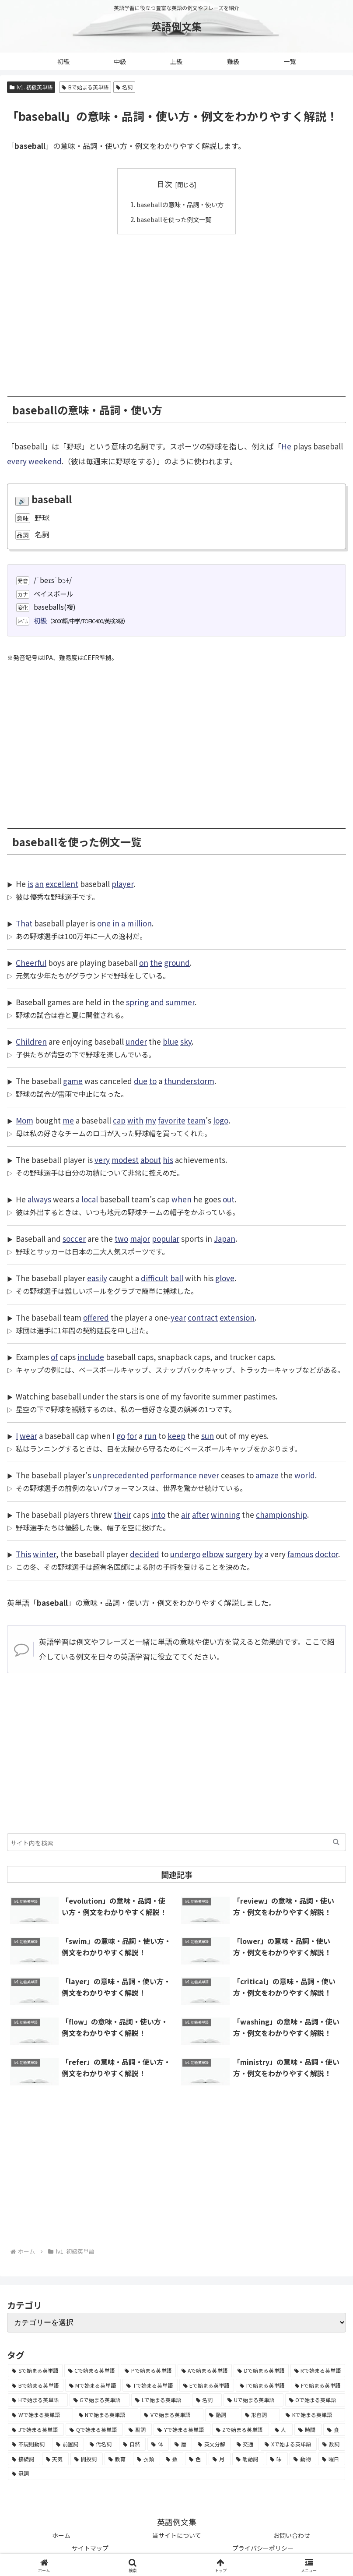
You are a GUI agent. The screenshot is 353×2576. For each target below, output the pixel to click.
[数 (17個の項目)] (173, 2458)
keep (176, 1435)
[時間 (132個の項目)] (308, 2429)
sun (207, 1435)
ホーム (61, 2534)
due (140, 1080)
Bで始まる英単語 (85, 87)
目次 (164, 183)
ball (176, 1277)
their (122, 1514)
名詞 (124, 87)
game (73, 1080)
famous (300, 1553)
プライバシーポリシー (263, 2548)
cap (119, 1120)
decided (144, 1553)
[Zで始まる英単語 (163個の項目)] (240, 2429)
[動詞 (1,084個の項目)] (222, 2414)
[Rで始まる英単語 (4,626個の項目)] (318, 2370)
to (153, 1080)
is (30, 883)
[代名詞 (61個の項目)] (102, 2444)
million (139, 923)
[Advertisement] (176, 308)
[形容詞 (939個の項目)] (260, 2414)
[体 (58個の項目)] (158, 2444)
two (121, 1238)
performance (173, 1475)
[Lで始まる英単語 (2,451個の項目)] (160, 2399)
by (258, 1553)
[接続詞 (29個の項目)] (24, 2458)
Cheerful (31, 962)
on (143, 962)
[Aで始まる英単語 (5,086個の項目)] (205, 2370)
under (136, 1041)
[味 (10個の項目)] (277, 2458)
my (150, 1120)
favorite (171, 1120)
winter (44, 1553)
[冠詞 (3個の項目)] (176, 2473)
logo (220, 1120)
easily (97, 1277)
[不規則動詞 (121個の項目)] (29, 2444)
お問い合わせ (291, 2534)
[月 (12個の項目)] (220, 2458)
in (115, 923)
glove (224, 1277)
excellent (61, 883)
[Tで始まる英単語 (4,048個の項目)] (150, 2385)
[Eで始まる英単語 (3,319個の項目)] (206, 2385)
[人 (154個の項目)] (282, 2429)
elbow (213, 1553)
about (150, 1159)
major (140, 1238)
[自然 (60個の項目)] (132, 2444)
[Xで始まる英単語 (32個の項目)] (289, 2444)
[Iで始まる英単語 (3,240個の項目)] (262, 2385)
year (178, 1317)
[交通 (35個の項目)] (246, 2444)
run (150, 1435)
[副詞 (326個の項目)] (138, 2429)
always (39, 1199)
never (209, 1475)
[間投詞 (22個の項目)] (86, 2458)
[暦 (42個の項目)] (181, 2444)
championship (281, 1514)
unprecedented (121, 1475)
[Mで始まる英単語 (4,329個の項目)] (93, 2385)
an (39, 883)
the (156, 962)
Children (31, 1041)
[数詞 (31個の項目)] (331, 2444)
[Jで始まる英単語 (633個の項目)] (36, 2429)
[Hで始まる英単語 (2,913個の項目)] (38, 2399)
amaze (267, 1475)
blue (170, 1041)
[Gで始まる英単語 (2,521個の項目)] (100, 2399)
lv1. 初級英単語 (31, 87)
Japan (224, 1238)
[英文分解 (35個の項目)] (212, 2444)
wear (28, 1435)
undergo (185, 1553)
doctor (326, 1553)
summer (180, 1001)
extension (237, 1317)
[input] (176, 1842)
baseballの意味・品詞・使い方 (179, 204)
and (157, 1001)
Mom (24, 1120)
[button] (336, 1842)
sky (186, 1041)
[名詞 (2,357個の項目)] (207, 2399)
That (24, 923)
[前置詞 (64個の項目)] (68, 2444)
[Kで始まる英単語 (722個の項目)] (313, 2414)
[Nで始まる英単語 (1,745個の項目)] (107, 2414)
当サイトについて (176, 2534)
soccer (74, 1238)
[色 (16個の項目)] (196, 2458)
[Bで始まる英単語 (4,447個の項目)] (35, 2385)
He (286, 446)
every (17, 461)
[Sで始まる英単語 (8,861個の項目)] (35, 2370)
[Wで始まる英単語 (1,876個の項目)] (40, 2414)
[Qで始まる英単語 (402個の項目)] (94, 2429)
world (304, 1475)
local (89, 1199)
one (104, 923)
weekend (45, 461)
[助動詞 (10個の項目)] (248, 2458)
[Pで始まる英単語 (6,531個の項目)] (148, 2370)
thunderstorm (189, 1080)
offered (96, 1317)
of (54, 1356)
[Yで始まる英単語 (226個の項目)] (182, 2429)
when (181, 1199)
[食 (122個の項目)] (334, 2429)
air (185, 1514)
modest (125, 1159)
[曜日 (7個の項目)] (331, 2458)
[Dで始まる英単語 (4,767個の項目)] (261, 2370)
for (132, 1435)
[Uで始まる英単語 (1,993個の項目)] (253, 2399)
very (102, 1159)
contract (203, 1317)
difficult (154, 1277)
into (158, 1514)
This (23, 1553)
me (68, 1120)
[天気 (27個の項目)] (55, 2458)
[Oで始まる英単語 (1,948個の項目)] (315, 2399)
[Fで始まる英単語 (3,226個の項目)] (318, 2385)
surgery (239, 1553)
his (168, 1159)
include (90, 1356)
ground (177, 962)
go (120, 1435)
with (135, 1120)
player (122, 883)
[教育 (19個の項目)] (118, 2458)
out (228, 1199)
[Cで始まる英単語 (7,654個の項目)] (91, 2370)
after (200, 1514)
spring (137, 1001)
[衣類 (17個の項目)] (146, 2458)
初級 (40, 620)
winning (225, 1514)
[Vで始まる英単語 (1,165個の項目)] (171, 2414)
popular (165, 1238)
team (196, 1120)
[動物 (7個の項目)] (303, 2458)
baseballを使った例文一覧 (173, 218)
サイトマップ (90, 2548)
